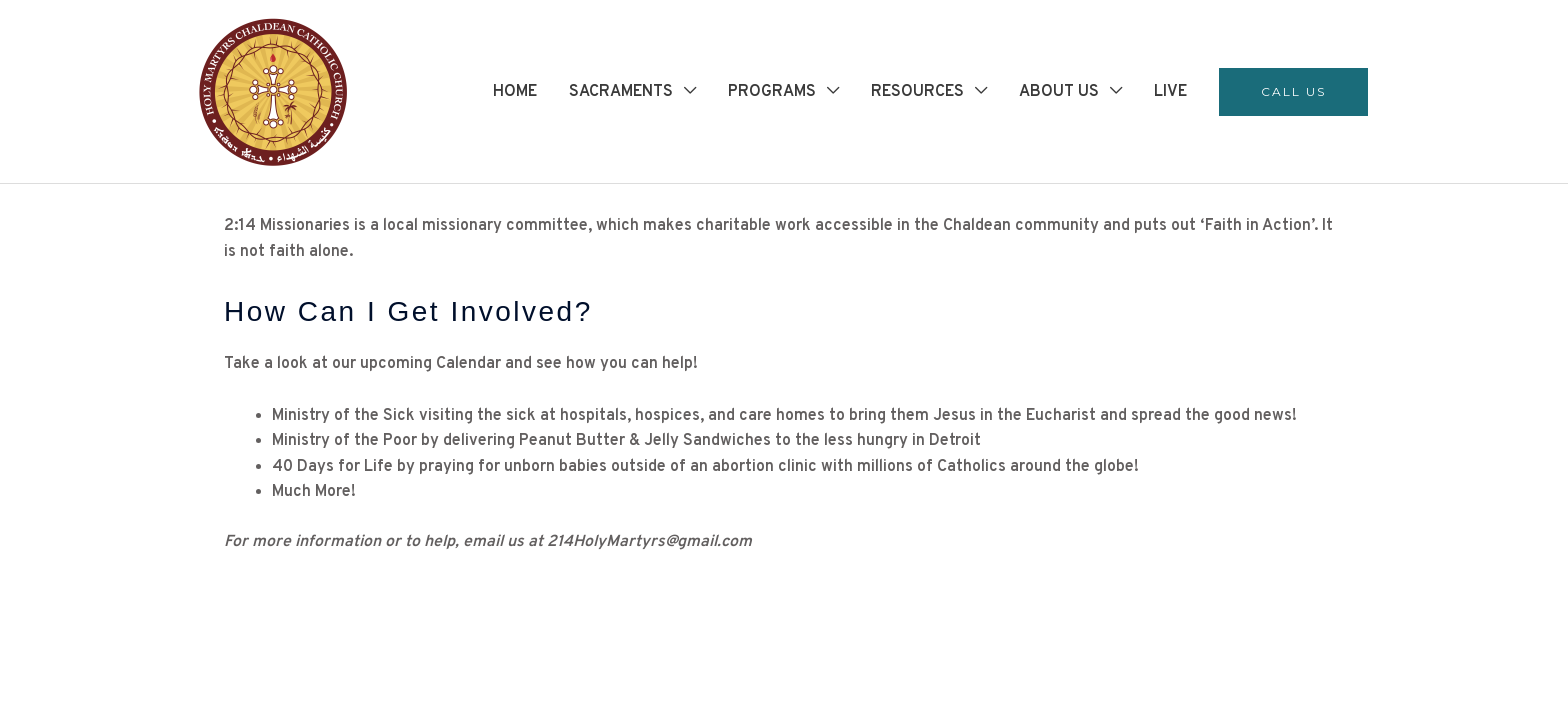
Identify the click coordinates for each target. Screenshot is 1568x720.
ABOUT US (1059, 92)
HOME (515, 92)
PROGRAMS (772, 92)
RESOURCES (917, 92)
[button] (1293, 92)
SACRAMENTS (621, 92)
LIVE (1170, 92)
